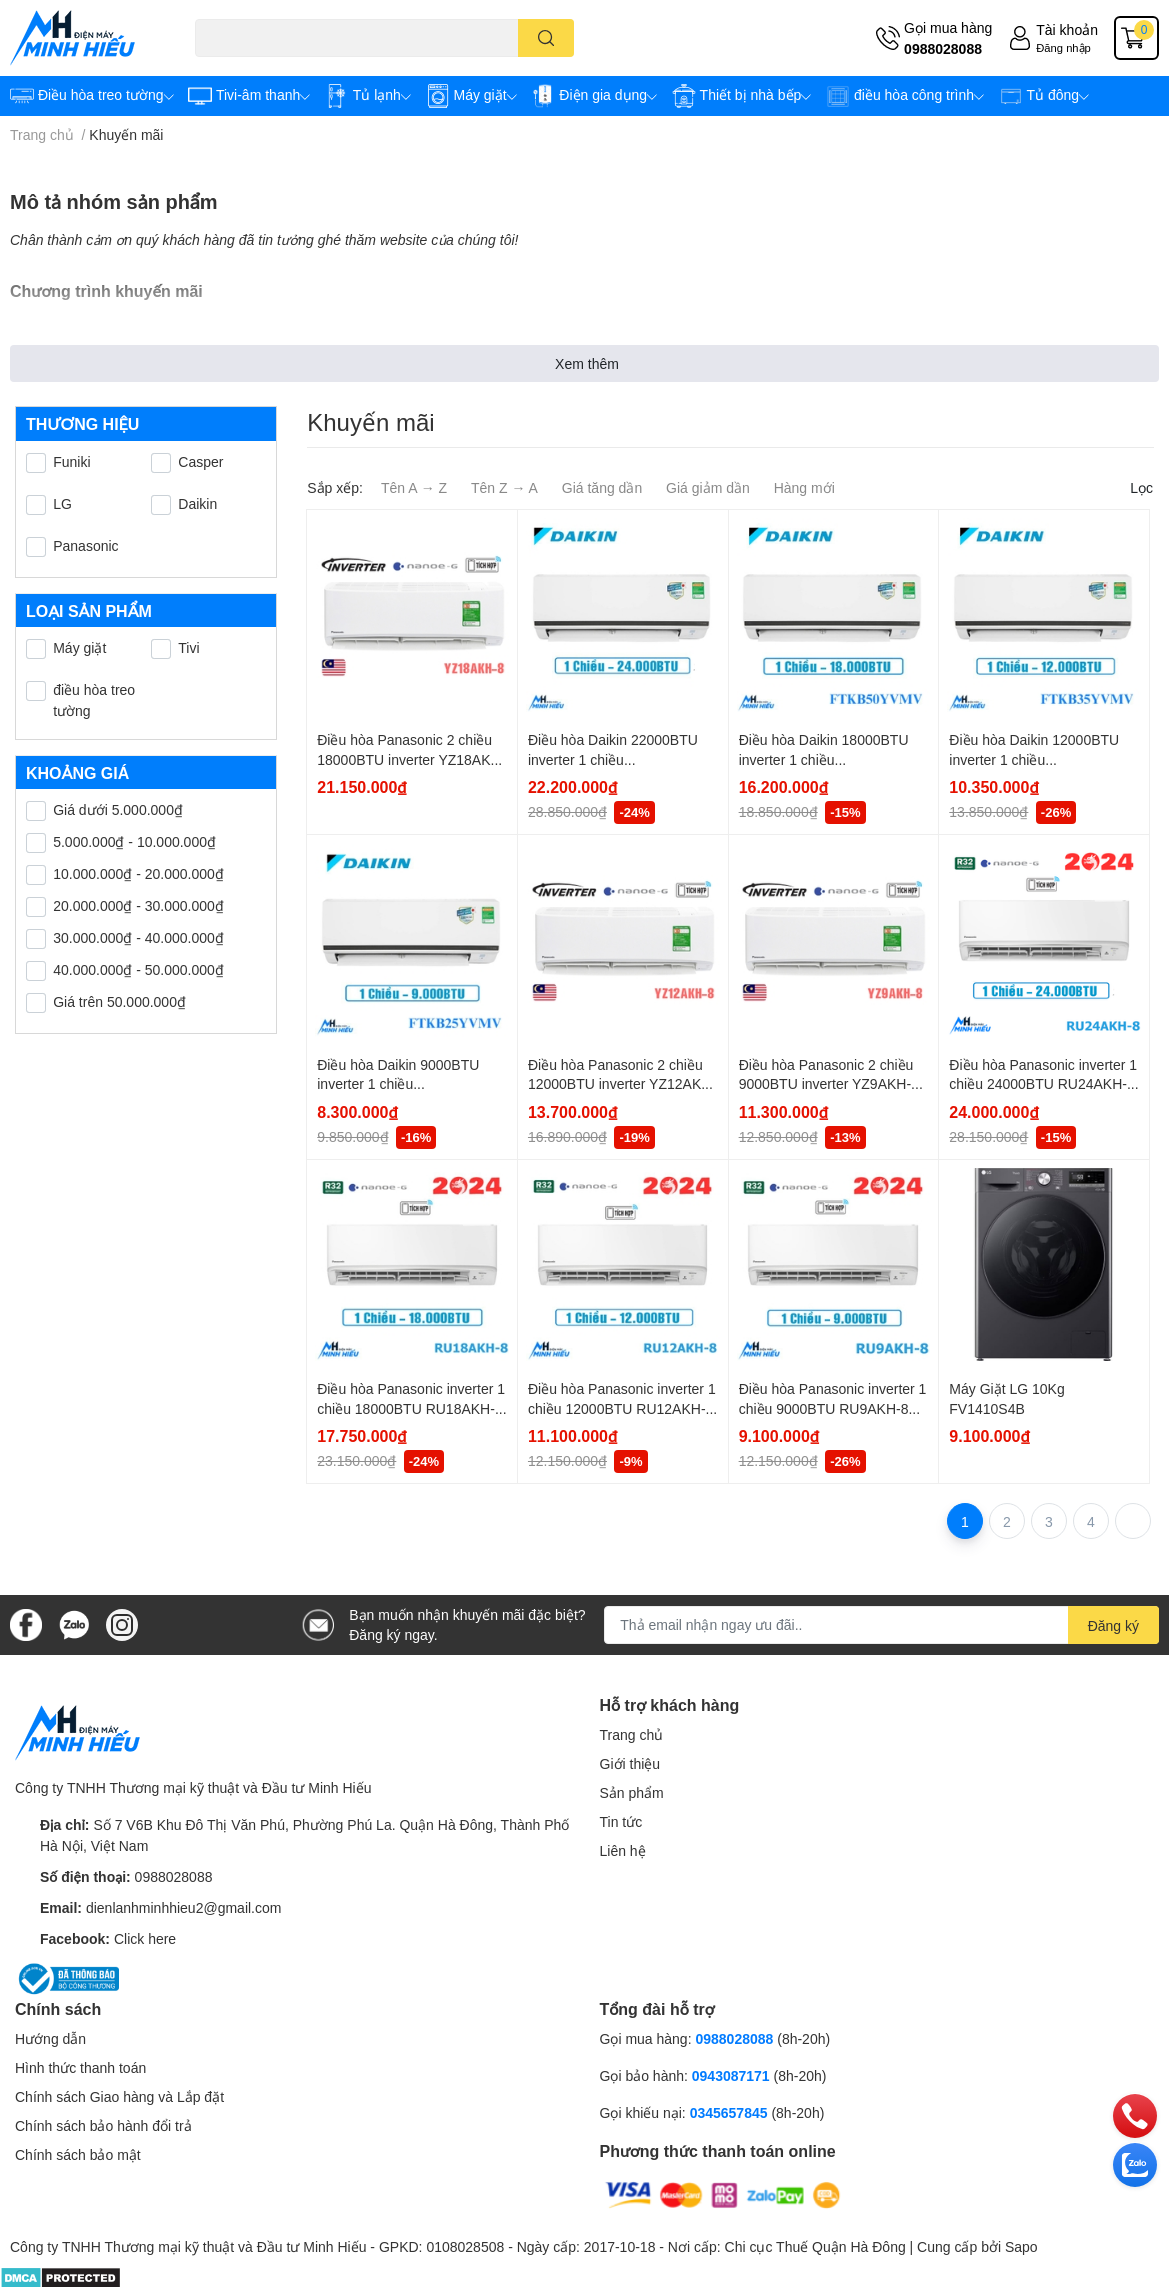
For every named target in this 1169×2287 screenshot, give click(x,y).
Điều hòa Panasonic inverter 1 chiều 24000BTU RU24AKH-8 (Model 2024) (1043, 1084)
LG (62, 503)
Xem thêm (587, 363)
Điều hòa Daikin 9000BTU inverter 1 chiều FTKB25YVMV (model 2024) (405, 1084)
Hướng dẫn (50, 2038)
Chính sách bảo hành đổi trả (103, 2125)
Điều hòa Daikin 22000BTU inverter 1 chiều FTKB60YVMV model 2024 (613, 759)
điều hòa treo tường (94, 700)
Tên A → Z (414, 487)
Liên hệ (623, 1850)
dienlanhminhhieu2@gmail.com (184, 1907)
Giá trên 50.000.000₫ (119, 1001)
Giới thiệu (630, 1763)
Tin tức (621, 1821)
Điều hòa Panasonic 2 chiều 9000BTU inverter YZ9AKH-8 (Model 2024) (829, 1084)
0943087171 (731, 2075)
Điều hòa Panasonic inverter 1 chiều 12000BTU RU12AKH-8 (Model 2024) (622, 1408)
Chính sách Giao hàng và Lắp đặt (119, 2096)
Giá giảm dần (708, 487)
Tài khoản (1067, 29)
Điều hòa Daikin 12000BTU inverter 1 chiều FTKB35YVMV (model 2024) (1037, 759)
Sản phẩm (632, 1792)
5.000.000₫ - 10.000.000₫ (134, 841)
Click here (145, 1938)
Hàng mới (804, 487)
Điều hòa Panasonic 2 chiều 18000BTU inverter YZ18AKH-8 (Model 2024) (411, 759)
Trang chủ (632, 1734)
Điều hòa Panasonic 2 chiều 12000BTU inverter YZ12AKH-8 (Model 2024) (622, 1084)
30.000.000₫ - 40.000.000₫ (138, 937)
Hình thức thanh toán (80, 2067)
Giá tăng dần (602, 487)
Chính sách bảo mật (78, 2154)
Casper (200, 461)
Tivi (188, 647)
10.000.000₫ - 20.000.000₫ (138, 873)
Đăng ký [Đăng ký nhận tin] (1113, 1625)
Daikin (197, 503)
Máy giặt (79, 647)
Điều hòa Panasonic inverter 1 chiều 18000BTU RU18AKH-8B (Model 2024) (411, 1408)
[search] (546, 38)
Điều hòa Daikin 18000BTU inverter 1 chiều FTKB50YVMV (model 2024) (827, 759)
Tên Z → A (504, 487)
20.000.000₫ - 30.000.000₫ (138, 905)
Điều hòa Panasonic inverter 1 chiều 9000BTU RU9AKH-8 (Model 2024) (833, 1408)
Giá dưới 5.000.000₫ (118, 809)
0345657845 (729, 2112)
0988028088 (943, 48)
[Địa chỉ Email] (881, 1625)
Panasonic (85, 545)
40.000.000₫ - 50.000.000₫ (138, 969)
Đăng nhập (1063, 47)
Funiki (71, 461)
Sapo (1021, 2246)
